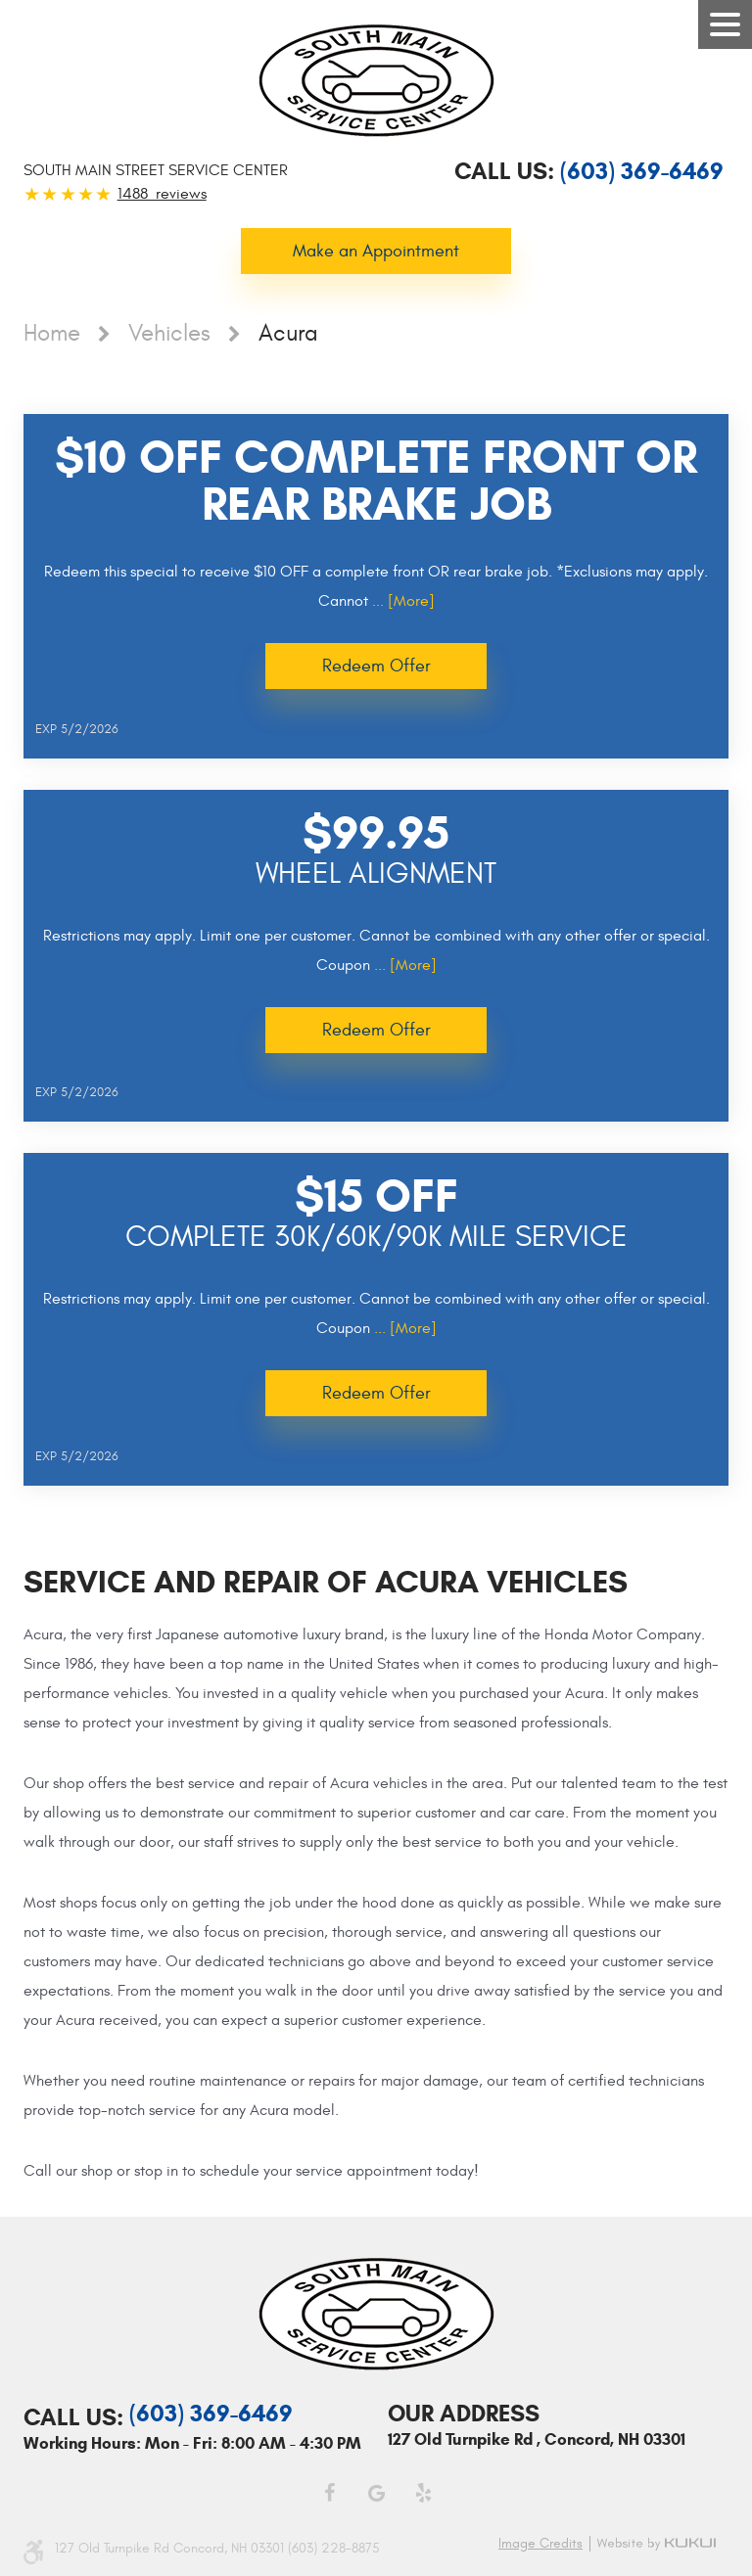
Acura (288, 333)
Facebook (329, 2492)
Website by (659, 2544)
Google (376, 2492)
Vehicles (169, 333)
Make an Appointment (376, 251)
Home (52, 333)
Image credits (540, 2544)
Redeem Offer (376, 666)
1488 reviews (162, 194)
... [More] (401, 601)
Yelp (423, 2492)
